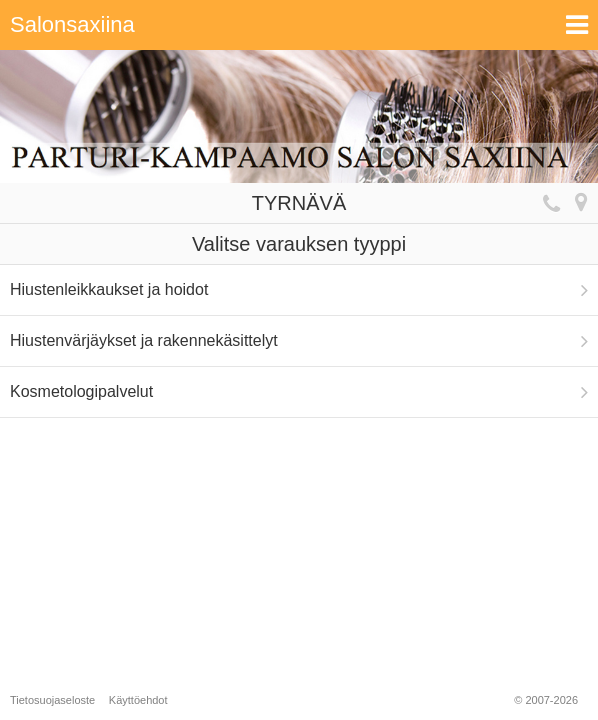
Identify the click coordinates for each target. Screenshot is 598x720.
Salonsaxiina (72, 24)
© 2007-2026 (546, 700)
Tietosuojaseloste (52, 700)
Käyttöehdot (138, 700)
